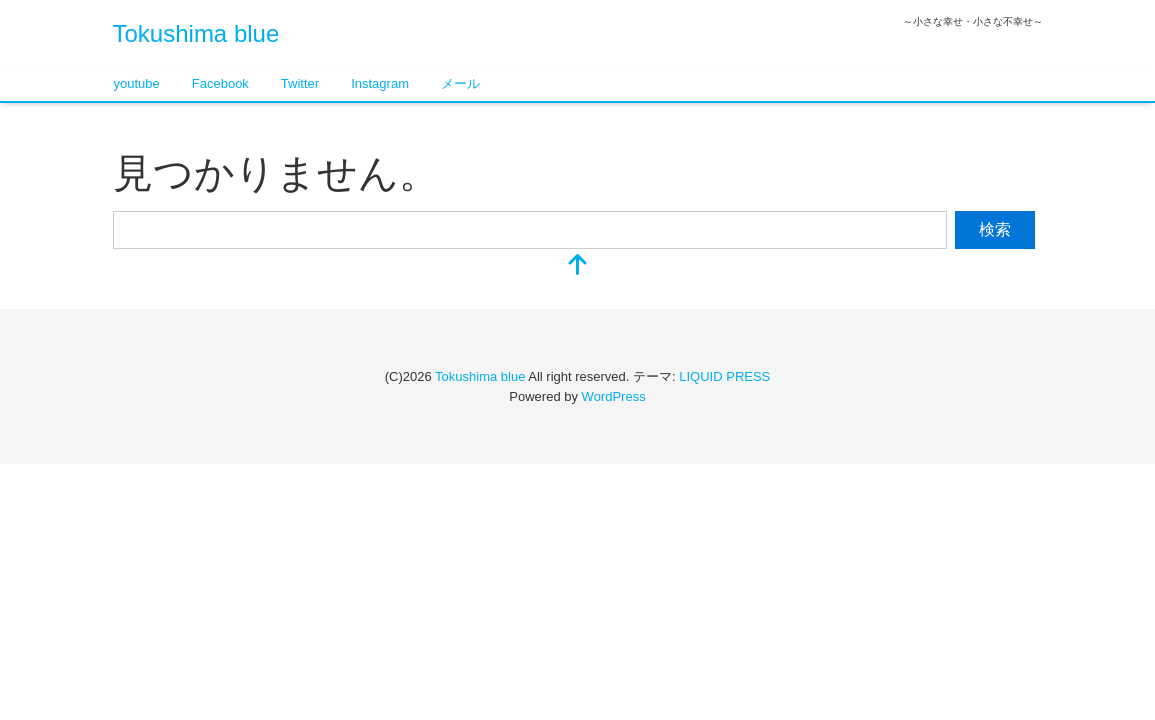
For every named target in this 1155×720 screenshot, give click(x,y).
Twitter (300, 83)
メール (460, 83)
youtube (137, 83)
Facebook (220, 83)
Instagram (380, 83)
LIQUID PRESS (724, 376)
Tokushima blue (196, 33)
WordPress (614, 396)
